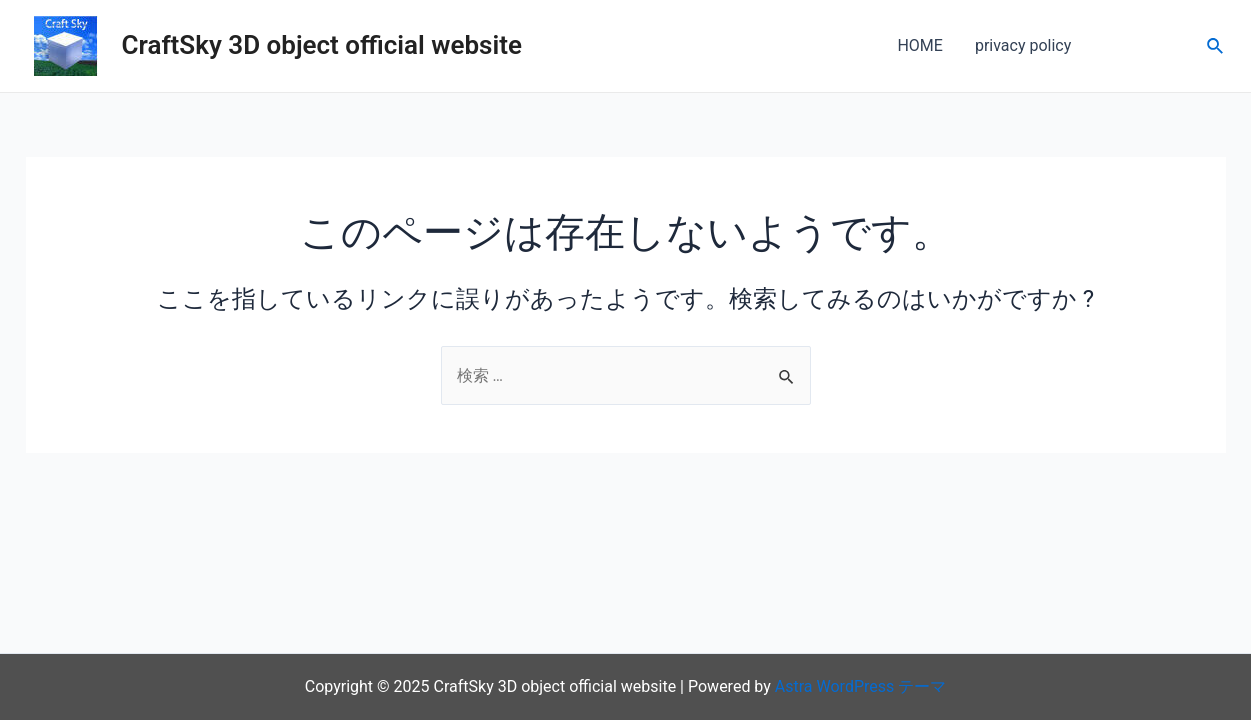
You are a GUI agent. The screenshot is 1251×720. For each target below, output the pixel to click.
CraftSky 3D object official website (322, 45)
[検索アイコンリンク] (1216, 46)
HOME (919, 45)
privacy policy (1023, 45)
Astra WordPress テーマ (860, 686)
